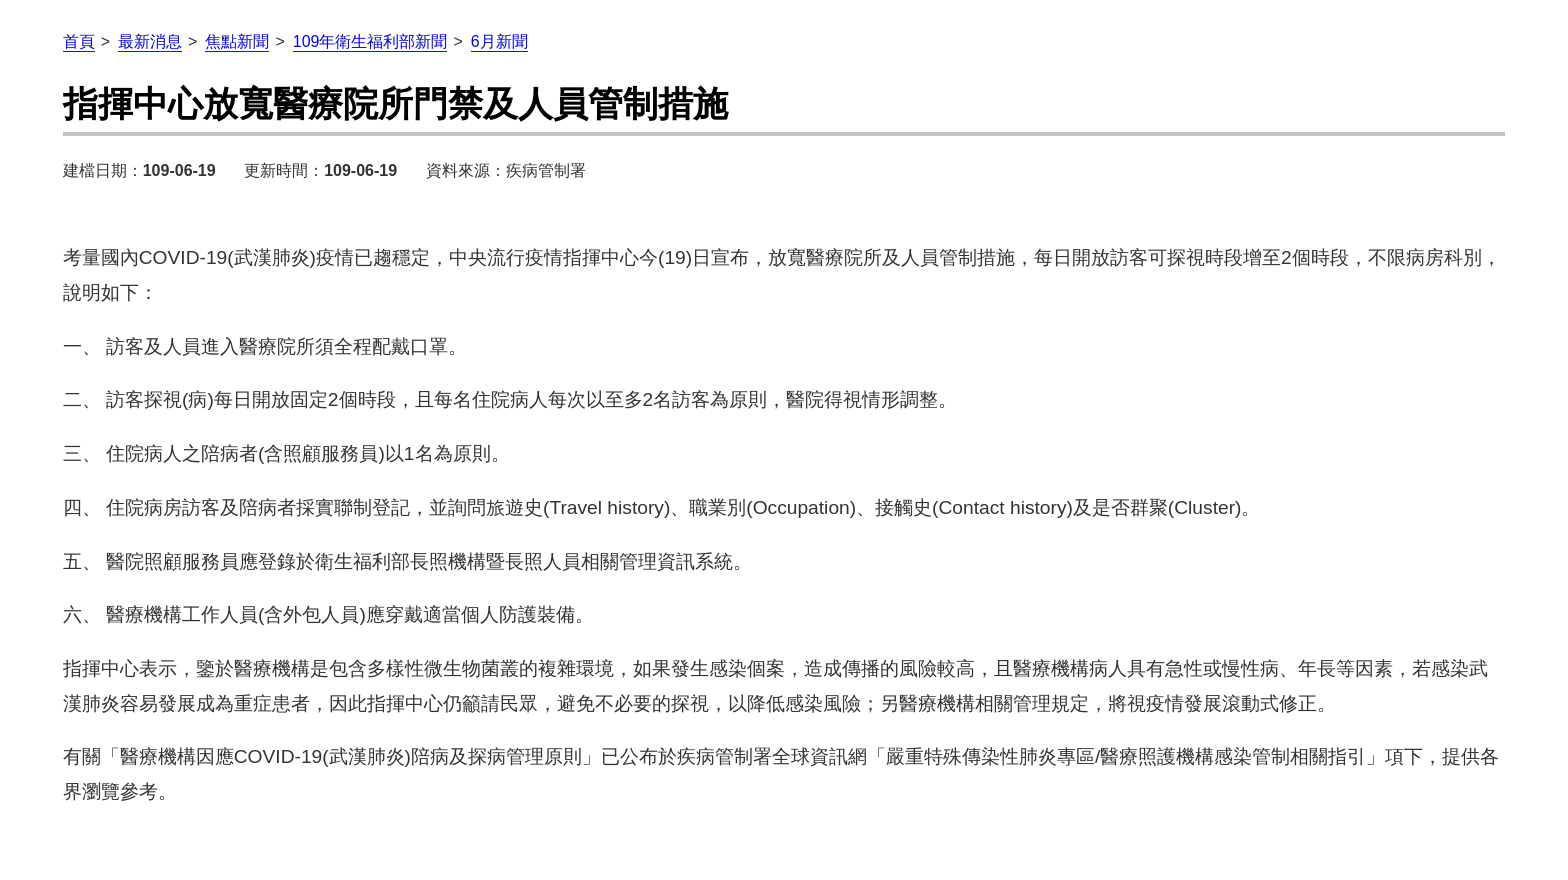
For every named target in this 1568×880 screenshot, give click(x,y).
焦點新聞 (237, 41)
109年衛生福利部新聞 (370, 41)
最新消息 (150, 41)
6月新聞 (499, 41)
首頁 (79, 41)
